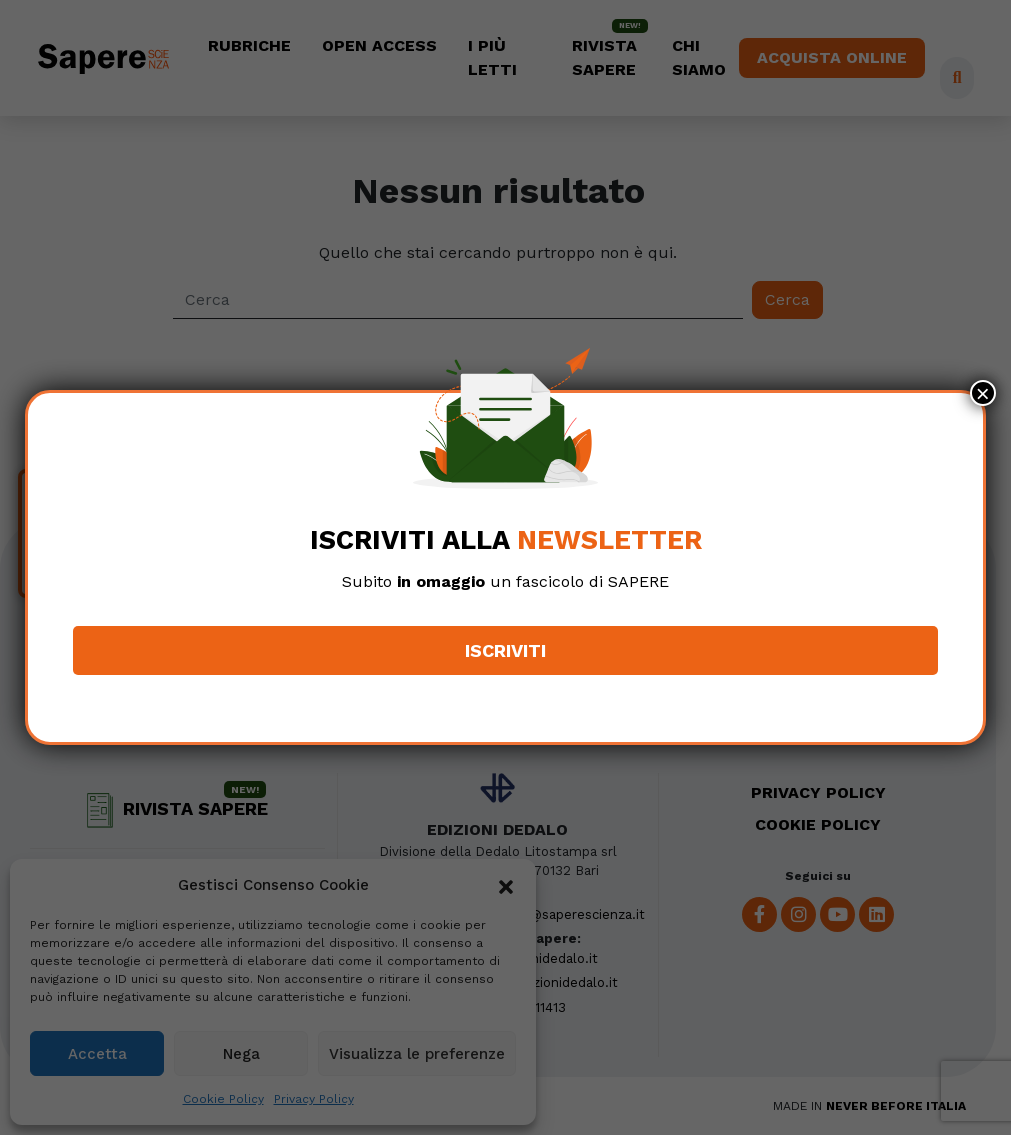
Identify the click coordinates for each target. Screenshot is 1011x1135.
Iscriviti (505, 650)
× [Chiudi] (983, 393)
